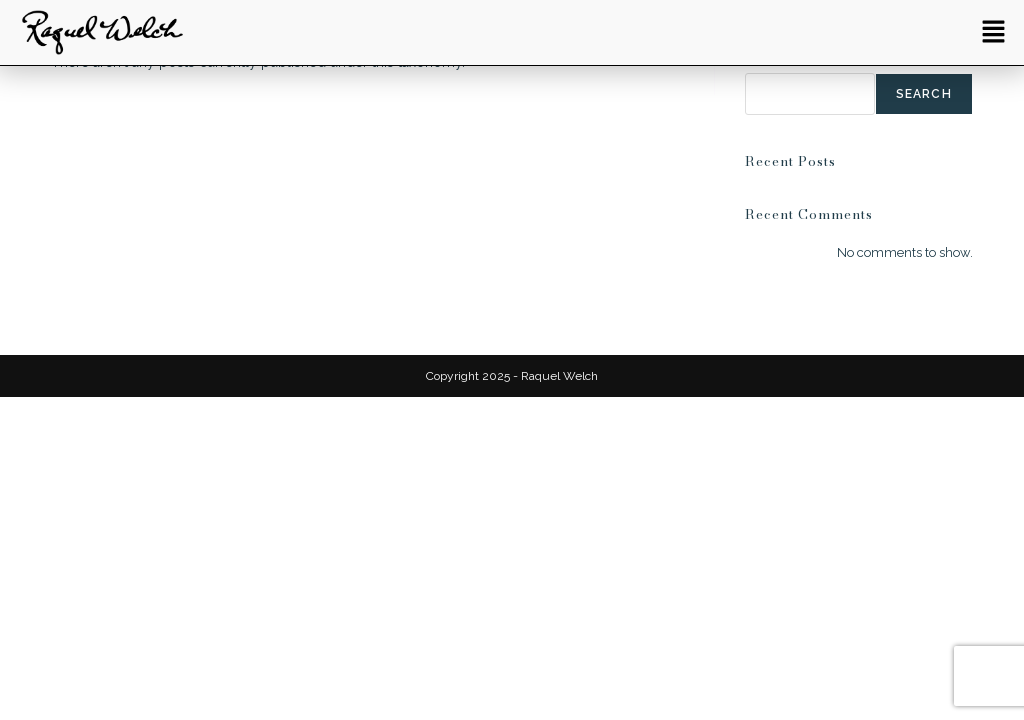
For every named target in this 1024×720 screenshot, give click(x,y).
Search (924, 94)
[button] (994, 32)
